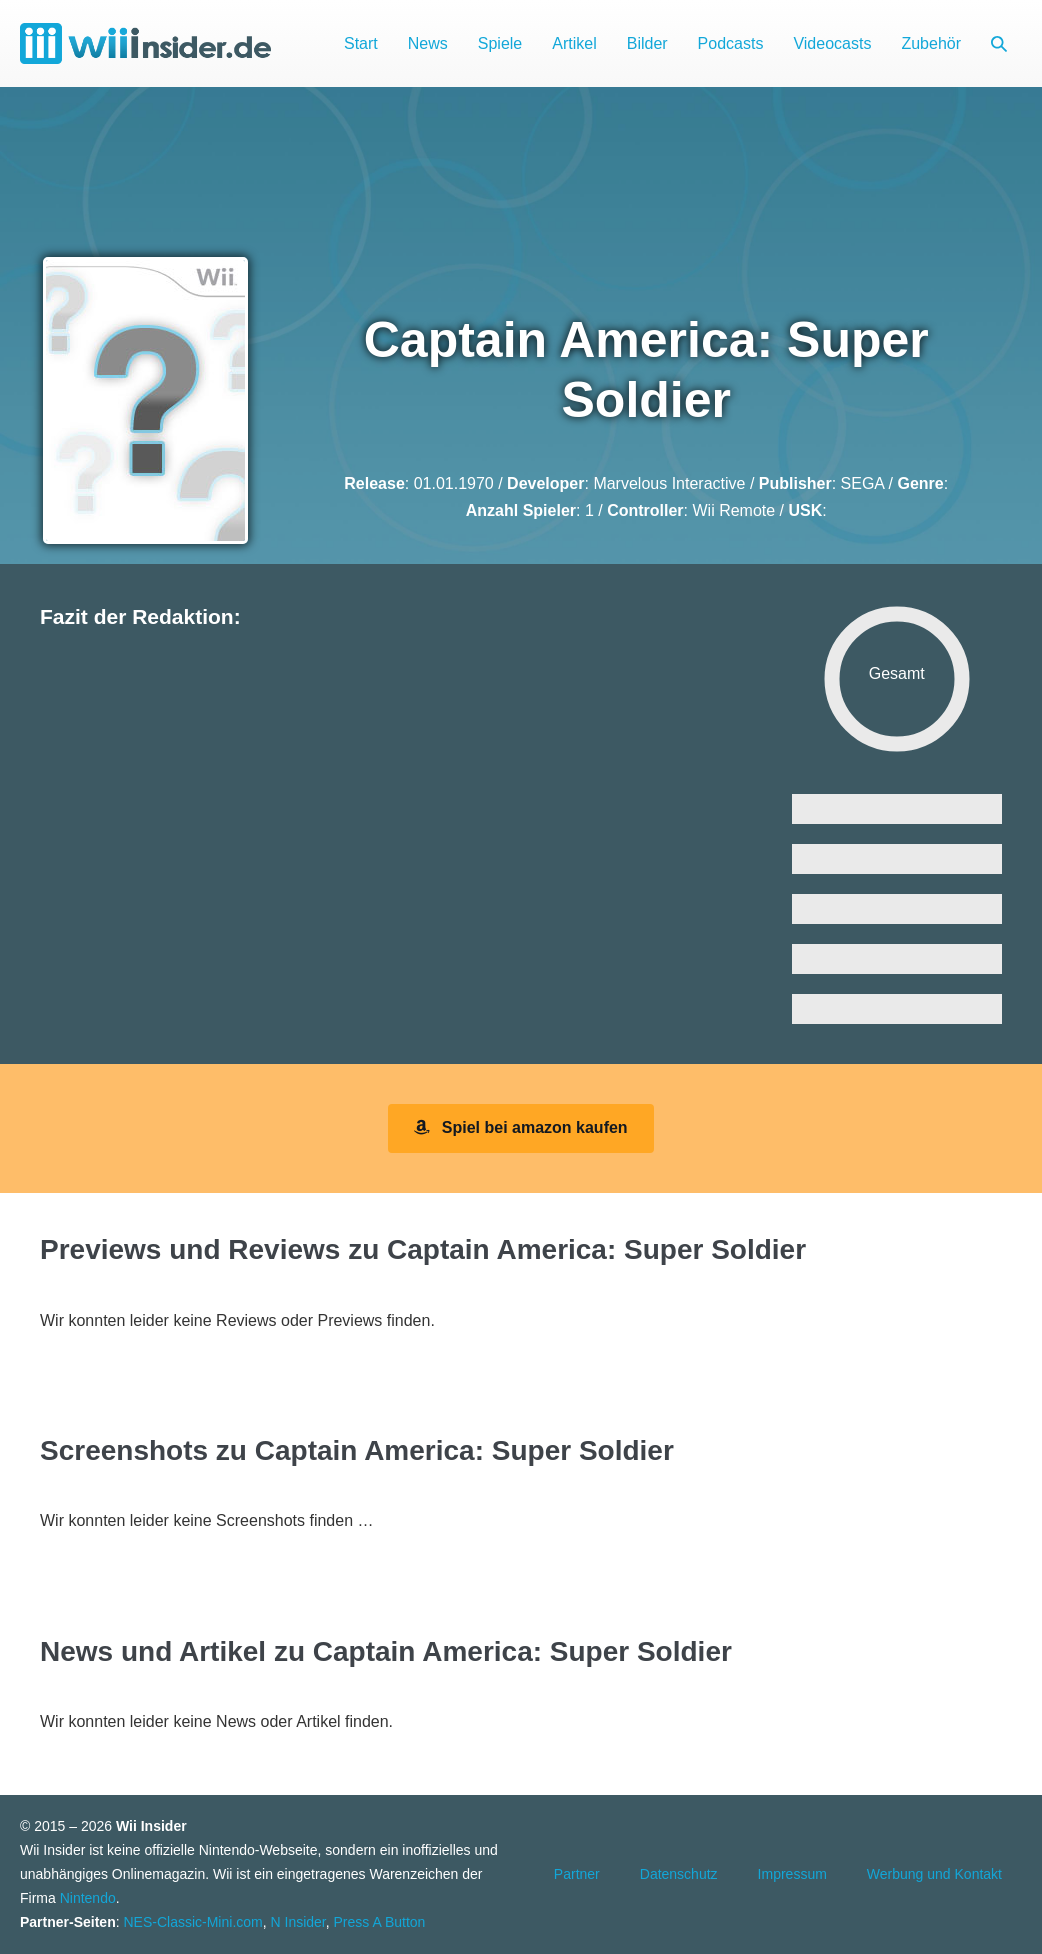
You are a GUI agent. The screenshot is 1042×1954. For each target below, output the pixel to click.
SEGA (863, 483)
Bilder (647, 43)
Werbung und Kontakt (934, 1874)
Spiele (500, 43)
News (428, 43)
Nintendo (88, 1898)
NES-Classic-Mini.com (192, 1922)
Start (361, 43)
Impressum (792, 1874)
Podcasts (731, 43)
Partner (577, 1874)
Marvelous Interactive (669, 483)
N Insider (298, 1922)
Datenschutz (679, 1874)
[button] (999, 43)
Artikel (574, 43)
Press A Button (380, 1922)
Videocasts (832, 43)
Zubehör (931, 43)
